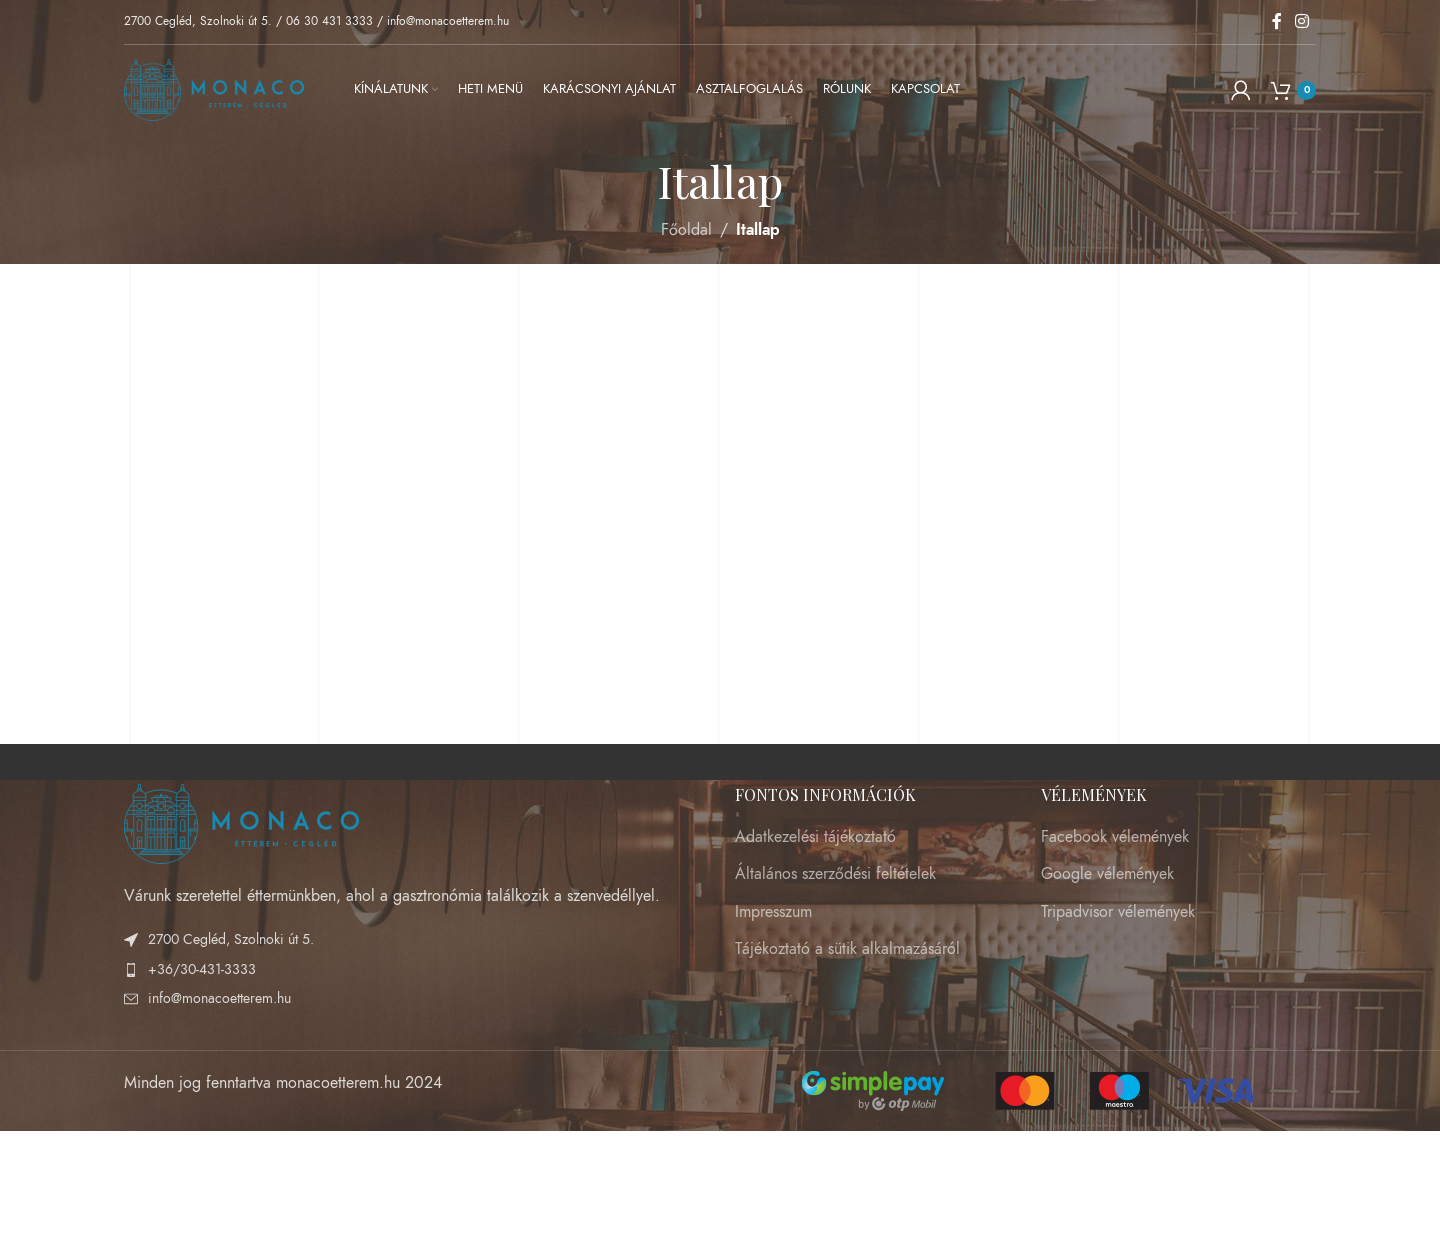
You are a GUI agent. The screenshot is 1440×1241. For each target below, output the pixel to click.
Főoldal (686, 230)
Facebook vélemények (1115, 837)
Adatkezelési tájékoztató (815, 837)
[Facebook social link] (1276, 21)
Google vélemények (1107, 874)
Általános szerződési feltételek (835, 874)
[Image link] (241, 822)
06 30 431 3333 (329, 21)
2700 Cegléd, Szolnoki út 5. (198, 21)
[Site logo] (214, 89)
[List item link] (414, 970)
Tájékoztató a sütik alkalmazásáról (847, 949)
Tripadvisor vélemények (1118, 912)
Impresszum (773, 912)
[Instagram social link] (1302, 21)
